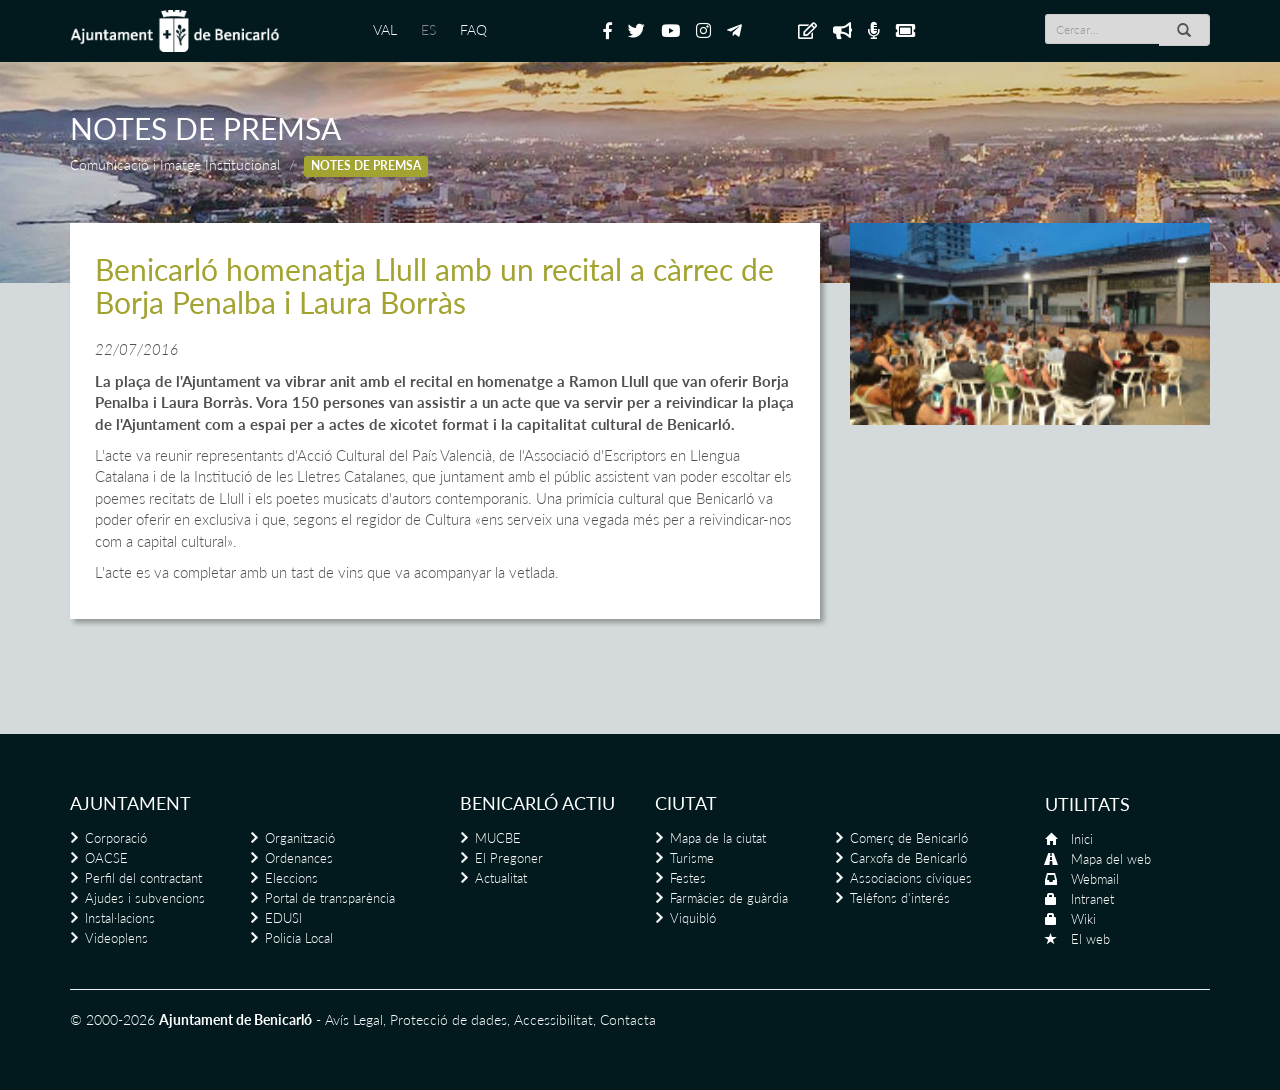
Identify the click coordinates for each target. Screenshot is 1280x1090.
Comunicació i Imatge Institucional (175, 164)
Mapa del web (1111, 859)
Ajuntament (130, 803)
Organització (300, 838)
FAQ (473, 29)
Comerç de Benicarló (909, 838)
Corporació (116, 838)
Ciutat (686, 803)
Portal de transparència (330, 898)
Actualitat (501, 878)
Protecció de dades (448, 1019)
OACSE (106, 858)
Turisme (692, 858)
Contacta (628, 1019)
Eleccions (291, 878)
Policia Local (299, 938)
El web (1090, 939)
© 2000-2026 (112, 1019)
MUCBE (498, 838)
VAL (385, 29)
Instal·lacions (120, 918)
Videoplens (116, 938)
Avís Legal (354, 1019)
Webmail (1095, 879)
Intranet (1092, 899)
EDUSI (283, 918)
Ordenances (299, 858)
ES (428, 29)
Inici (1082, 839)
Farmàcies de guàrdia (729, 898)
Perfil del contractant (143, 878)
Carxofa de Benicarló (908, 858)
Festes (688, 878)
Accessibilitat (553, 1019)
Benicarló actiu (537, 803)
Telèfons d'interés (900, 898)
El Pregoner (509, 858)
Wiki (1083, 919)
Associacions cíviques (911, 878)
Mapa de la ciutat (718, 838)
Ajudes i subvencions (145, 898)
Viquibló (693, 918)
